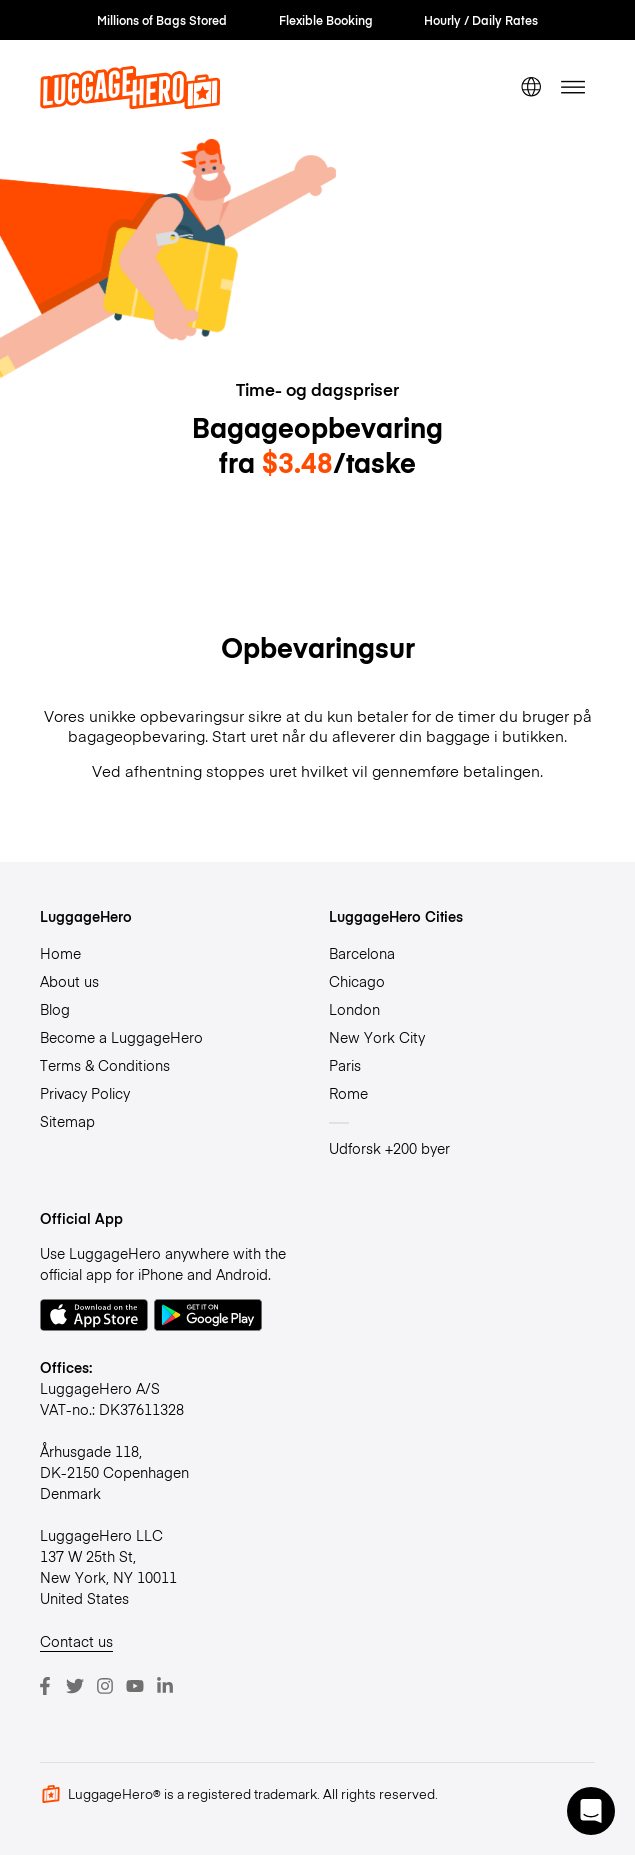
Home (60, 953)
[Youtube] (135, 1686)
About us (69, 981)
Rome (348, 1093)
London (354, 1009)
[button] (591, 1811)
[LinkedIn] (165, 1686)
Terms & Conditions (105, 1065)
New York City (377, 1037)
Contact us (76, 1641)
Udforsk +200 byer (389, 1148)
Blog (55, 1009)
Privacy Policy (85, 1093)
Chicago (357, 981)
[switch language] (530, 87)
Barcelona (362, 953)
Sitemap (67, 1121)
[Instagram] (105, 1686)
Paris (345, 1065)
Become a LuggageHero (121, 1037)
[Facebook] (45, 1686)
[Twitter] (75, 1686)
